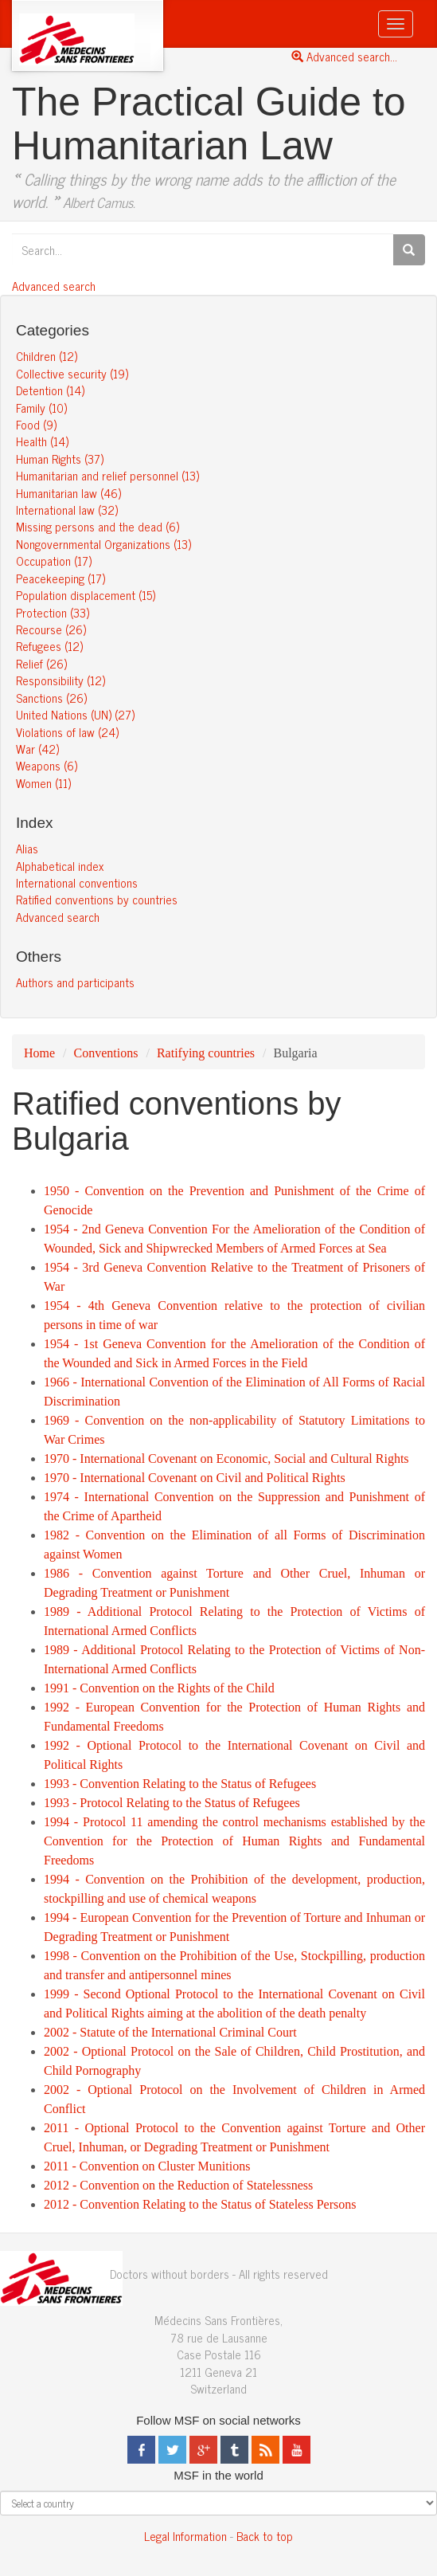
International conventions (77, 882)
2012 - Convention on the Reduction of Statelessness (178, 2185)
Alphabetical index (59, 866)
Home (39, 1053)
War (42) (37, 749)
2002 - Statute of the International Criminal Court (170, 2032)
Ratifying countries (206, 1053)
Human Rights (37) (59, 459)
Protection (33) (52, 612)
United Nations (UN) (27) (75, 714)
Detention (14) (50, 390)
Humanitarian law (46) (68, 493)
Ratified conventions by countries (97, 899)
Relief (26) (41, 663)
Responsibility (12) (60, 680)
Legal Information (185, 2536)
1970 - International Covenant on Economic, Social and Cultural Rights (226, 1458)
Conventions (106, 1053)
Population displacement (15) (85, 595)
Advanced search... (344, 56)
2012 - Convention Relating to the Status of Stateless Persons (200, 2204)
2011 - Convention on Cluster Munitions (147, 2166)
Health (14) (42, 441)
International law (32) (67, 510)
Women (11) (43, 783)
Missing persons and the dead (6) (97, 526)
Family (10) (41, 408)
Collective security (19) (72, 373)
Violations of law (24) (67, 732)
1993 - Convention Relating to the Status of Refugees (180, 1783)
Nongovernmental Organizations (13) (103, 544)
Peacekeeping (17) (60, 578)
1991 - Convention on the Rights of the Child (159, 1688)
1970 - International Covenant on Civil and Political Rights (194, 1477)
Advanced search (54, 286)
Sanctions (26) (51, 698)
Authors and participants (75, 982)
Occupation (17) (54, 560)
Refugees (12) (49, 646)
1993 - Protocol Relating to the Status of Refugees (172, 1802)
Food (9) (36, 424)
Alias (27, 848)
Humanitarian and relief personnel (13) (107, 475)
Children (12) (46, 356)
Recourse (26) (51, 629)
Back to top (264, 2536)
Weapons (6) (46, 765)
